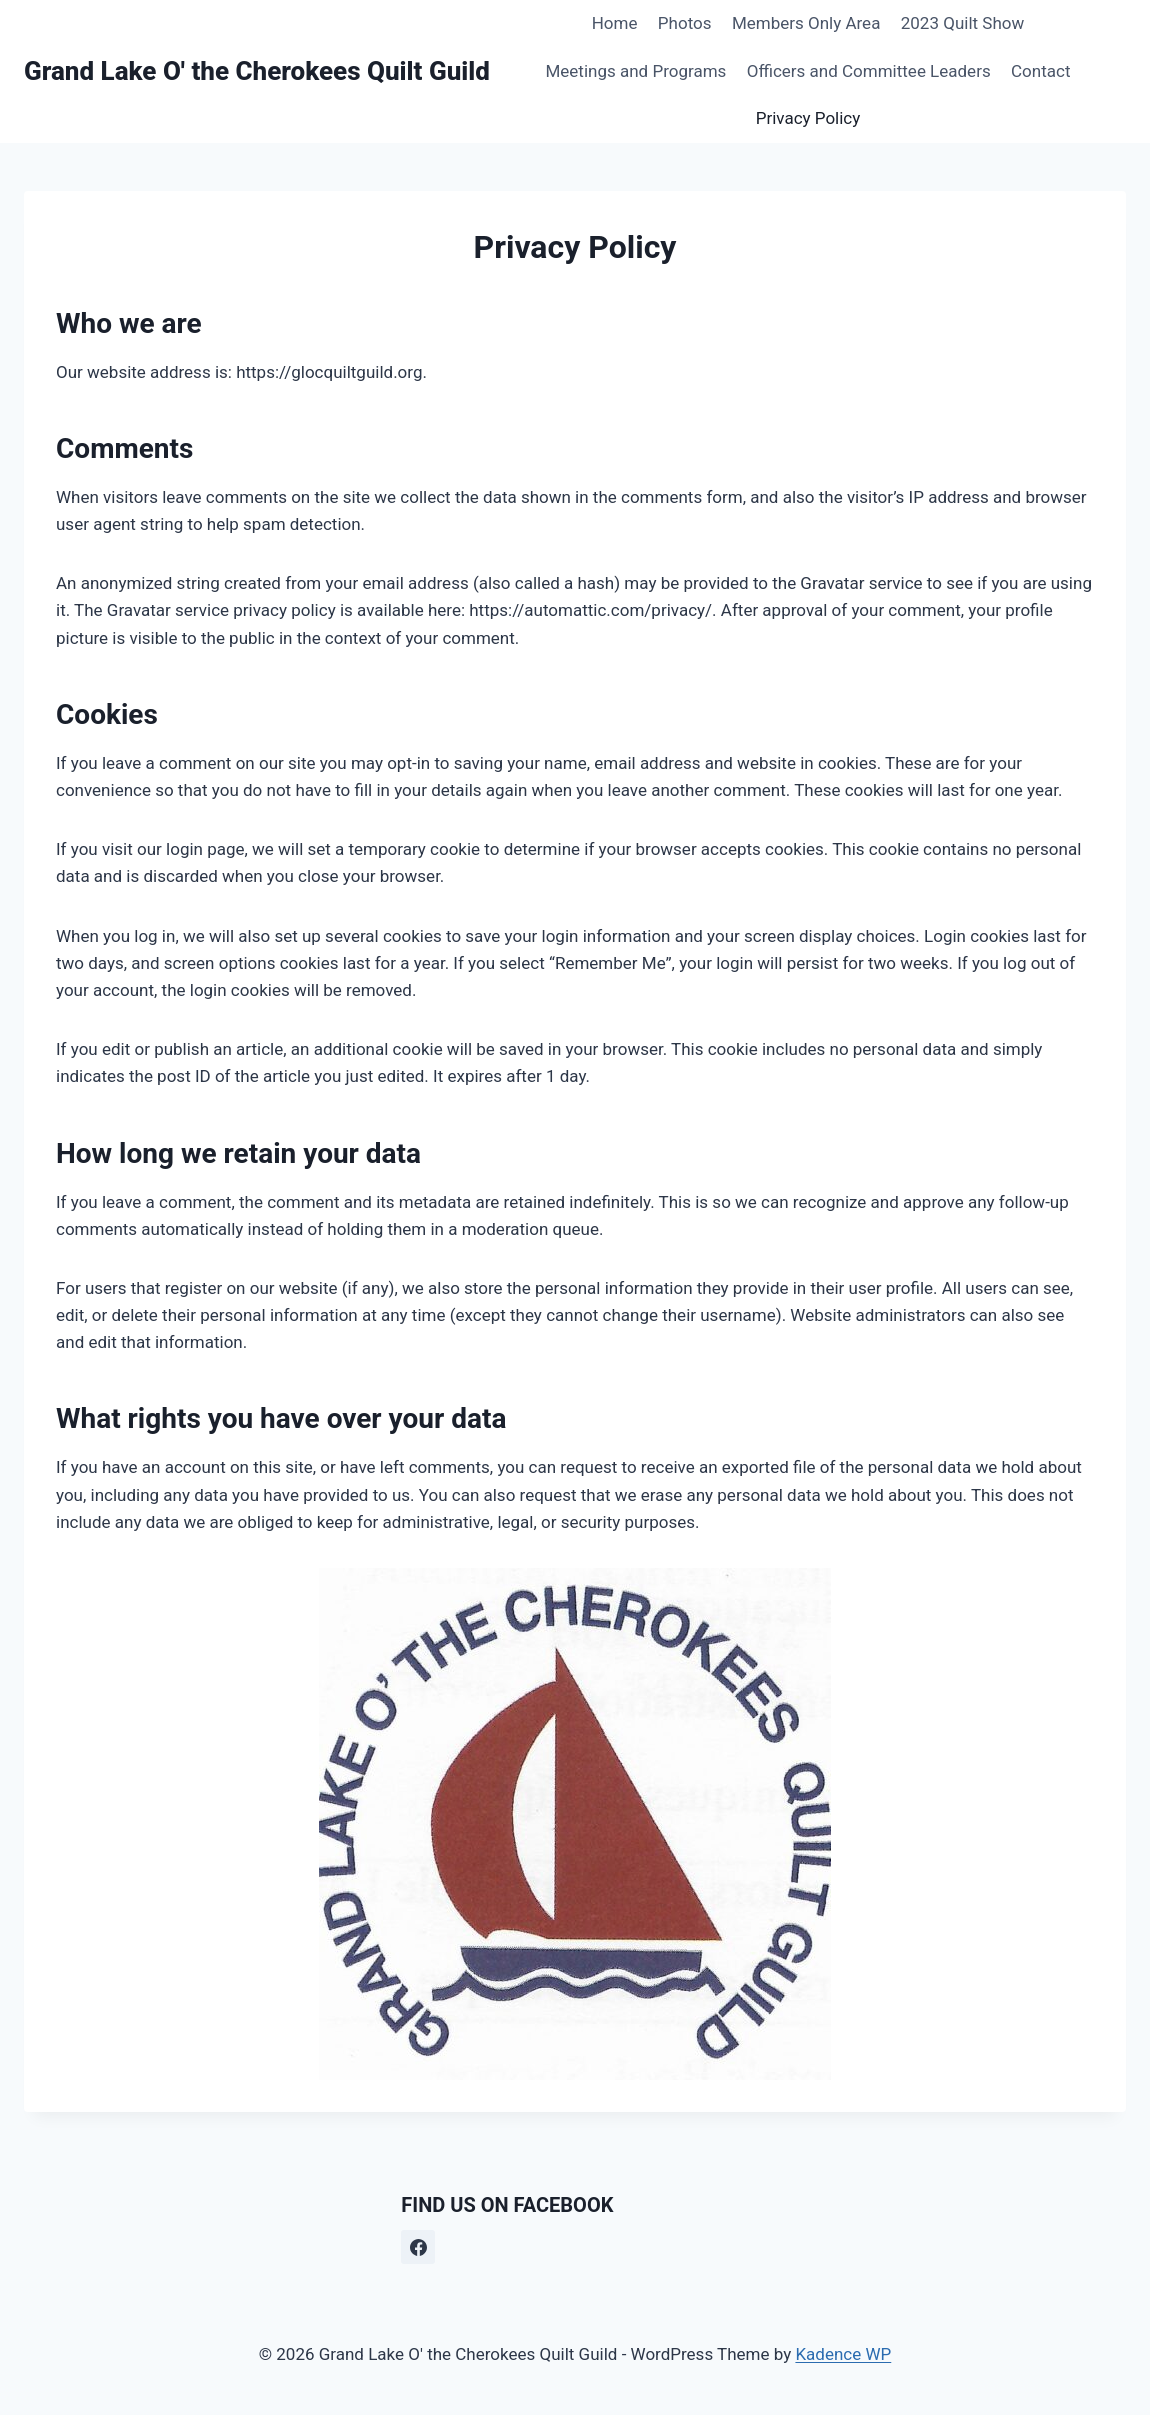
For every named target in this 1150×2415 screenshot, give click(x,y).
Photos (685, 23)
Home (615, 23)
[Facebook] (418, 2247)
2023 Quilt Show (962, 23)
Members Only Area (806, 23)
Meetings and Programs (635, 71)
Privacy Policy (808, 118)
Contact (1040, 71)
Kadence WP (843, 2354)
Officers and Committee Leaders (869, 71)
